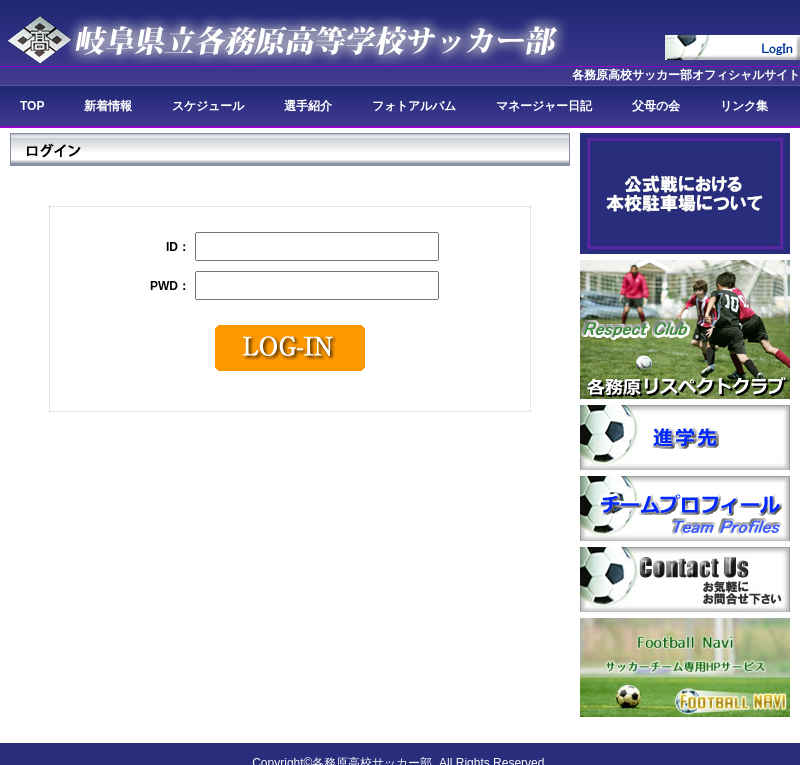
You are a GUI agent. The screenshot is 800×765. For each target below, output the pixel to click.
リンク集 (744, 106)
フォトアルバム (414, 106)
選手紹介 (308, 106)
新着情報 (108, 106)
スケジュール (208, 106)
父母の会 (656, 106)
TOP (32, 106)
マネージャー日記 (544, 106)
